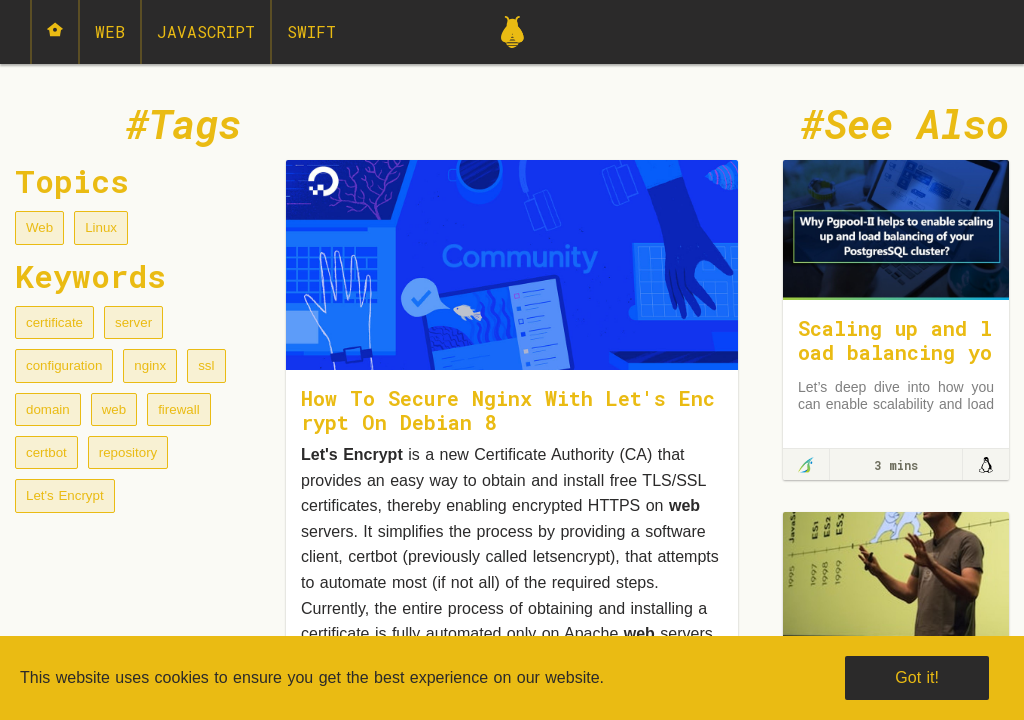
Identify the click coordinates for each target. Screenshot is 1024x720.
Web (110, 31)
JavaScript (206, 31)
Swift (311, 31)
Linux (101, 227)
